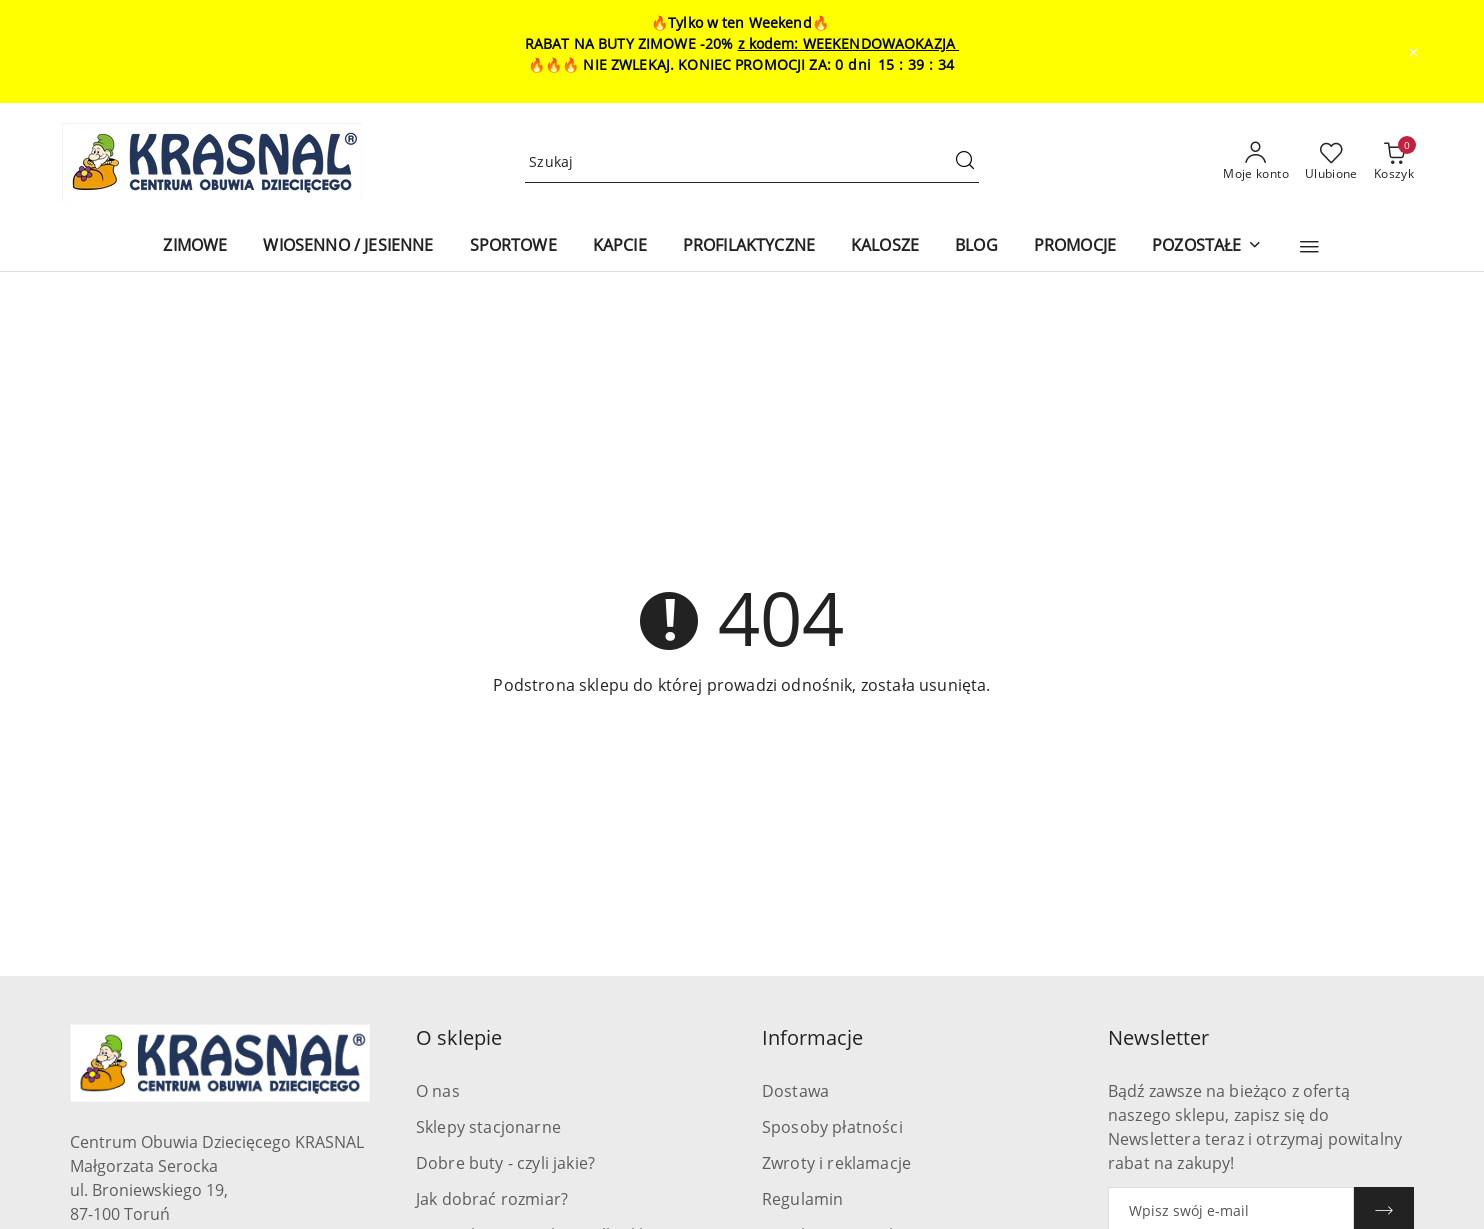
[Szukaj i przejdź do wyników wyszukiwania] (965, 162)
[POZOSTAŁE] (1206, 246)
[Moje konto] (1256, 162)
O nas (438, 1091)
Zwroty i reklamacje (836, 1163)
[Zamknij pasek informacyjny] (1413, 52)
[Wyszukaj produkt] (752, 162)
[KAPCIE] (620, 246)
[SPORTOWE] (513, 246)
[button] (1309, 247)
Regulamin (802, 1199)
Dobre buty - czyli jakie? (505, 1163)
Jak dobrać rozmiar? (492, 1199)
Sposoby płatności (832, 1127)
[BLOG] (976, 246)
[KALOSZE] (885, 246)
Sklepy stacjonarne (488, 1127)
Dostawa (795, 1091)
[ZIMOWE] (195, 246)
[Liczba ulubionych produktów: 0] (1331, 162)
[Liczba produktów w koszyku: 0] (1394, 162)
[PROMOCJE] (1075, 246)
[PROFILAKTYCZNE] (749, 246)
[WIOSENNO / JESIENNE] (348, 246)
